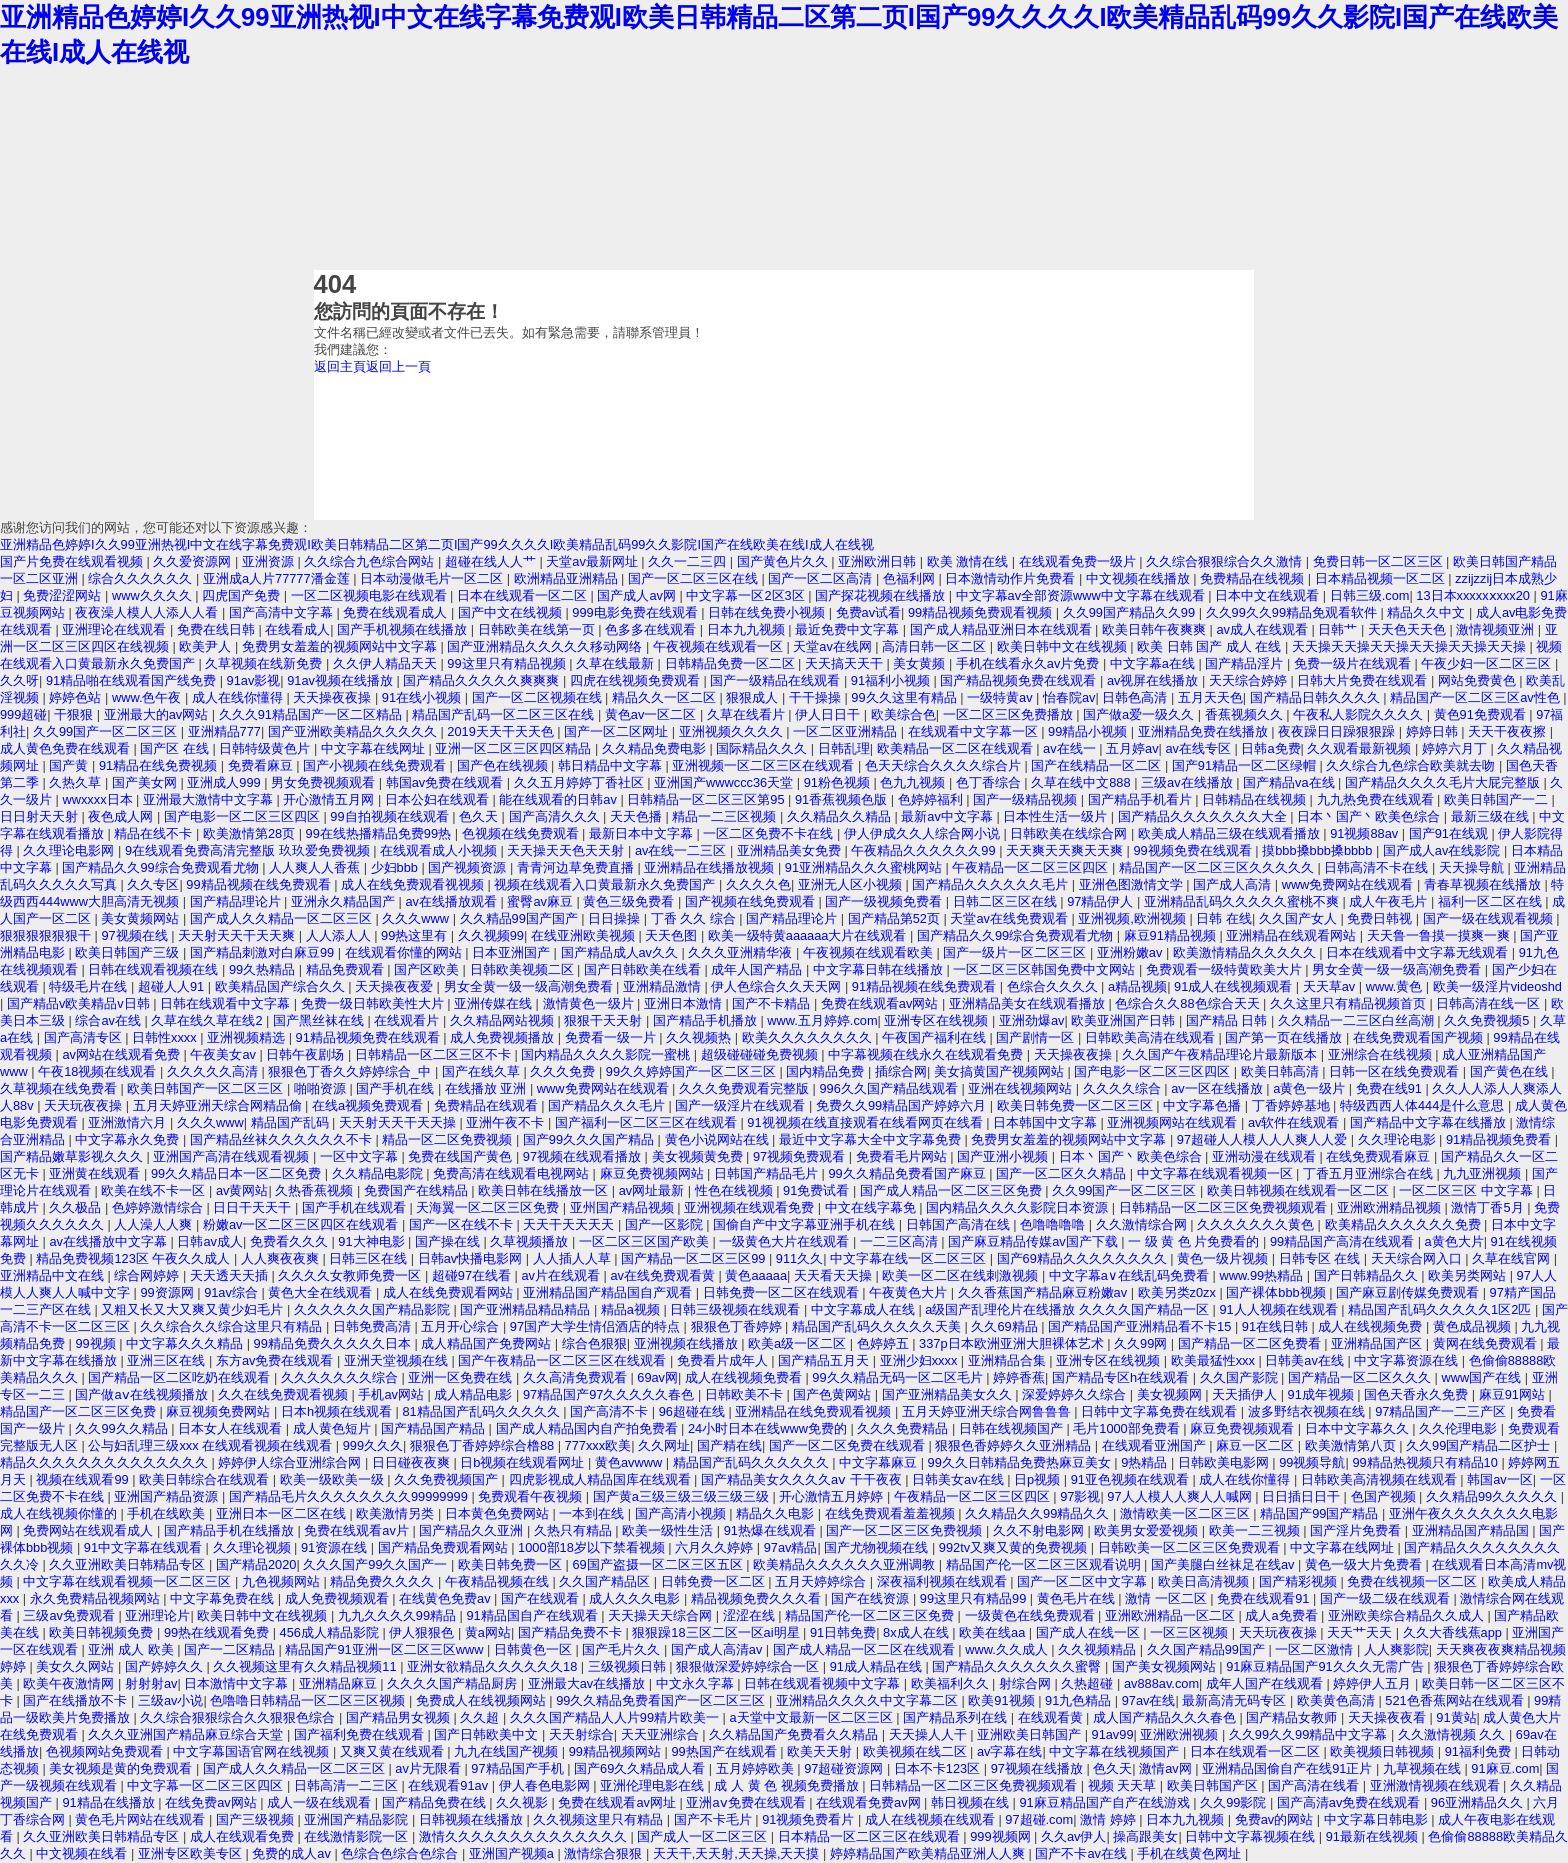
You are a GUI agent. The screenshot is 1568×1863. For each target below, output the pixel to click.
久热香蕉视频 (316, 1190)
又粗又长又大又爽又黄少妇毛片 (194, 1309)
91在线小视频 (423, 697)
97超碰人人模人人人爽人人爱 (1264, 1139)
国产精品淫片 (1246, 663)
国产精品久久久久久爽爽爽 (483, 680)
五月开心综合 (462, 1326)
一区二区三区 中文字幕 (1467, 1190)
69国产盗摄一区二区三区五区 (659, 1564)
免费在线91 (1391, 1088)
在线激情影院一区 (358, 1836)
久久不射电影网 (1040, 1530)
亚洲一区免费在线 (462, 1377)
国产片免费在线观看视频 (73, 561)
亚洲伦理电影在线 (654, 1785)
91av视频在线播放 (341, 680)
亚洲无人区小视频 (852, 884)
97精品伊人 (1102, 901)
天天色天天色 (1409, 629)
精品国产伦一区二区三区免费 (871, 1615)
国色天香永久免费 (1418, 1394)
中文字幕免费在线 (224, 1598)
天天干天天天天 (570, 1224)
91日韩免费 (843, 1632)
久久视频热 (700, 1037)
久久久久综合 (1124, 1088)
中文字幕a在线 (1154, 663)
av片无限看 (429, 1768)
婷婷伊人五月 (1374, 1683)
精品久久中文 (1428, 612)
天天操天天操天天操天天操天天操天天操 (1411, 646)
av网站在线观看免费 (122, 1054)
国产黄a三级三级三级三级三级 (683, 1496)
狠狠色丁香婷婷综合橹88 (484, 1445)
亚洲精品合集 (1009, 1360)
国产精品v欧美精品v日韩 (80, 1003)
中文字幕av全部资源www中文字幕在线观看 (1082, 595)
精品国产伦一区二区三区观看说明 (1045, 1564)
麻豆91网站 (1514, 1394)
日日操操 (616, 918)
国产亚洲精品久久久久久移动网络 (546, 646)
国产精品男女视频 (400, 1717)
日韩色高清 (1136, 697)
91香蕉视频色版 (843, 799)
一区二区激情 (1316, 1649)
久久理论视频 (254, 1547)
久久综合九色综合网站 (371, 561)
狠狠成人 (754, 697)
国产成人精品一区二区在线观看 (866, 1649)
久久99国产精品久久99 (1131, 612)
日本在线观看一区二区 (524, 595)
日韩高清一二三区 (348, 1785)
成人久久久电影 (636, 1598)
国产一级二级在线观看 (1387, 1598)
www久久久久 (153, 595)
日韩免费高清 (374, 1326)
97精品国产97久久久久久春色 (610, 1394)
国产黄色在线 (1511, 1071)
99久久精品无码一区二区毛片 (899, 1377)
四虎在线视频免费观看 (637, 680)
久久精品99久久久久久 (1493, 1496)
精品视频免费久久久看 (758, 1598)
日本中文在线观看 (1269, 595)
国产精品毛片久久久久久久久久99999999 (350, 1496)
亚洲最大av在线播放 (588, 1683)
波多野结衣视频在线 (1308, 1411)
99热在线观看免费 (218, 1632)
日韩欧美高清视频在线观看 (1381, 1479)
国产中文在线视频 (512, 612)
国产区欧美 (428, 969)
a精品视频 (1137, 986)
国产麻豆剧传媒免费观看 (1409, 1292)
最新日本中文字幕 (643, 833)
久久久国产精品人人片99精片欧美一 (616, 1717)
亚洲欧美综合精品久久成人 (1408, 1615)
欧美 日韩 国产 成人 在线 (1211, 646)
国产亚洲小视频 (1004, 1156)
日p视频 (1039, 1479)
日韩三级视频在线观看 (737, 1309)
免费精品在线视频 (1254, 578)
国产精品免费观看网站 (445, 1547)
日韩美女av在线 (959, 1479)
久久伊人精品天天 (387, 663)
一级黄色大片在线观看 (786, 1241)
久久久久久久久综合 (341, 1377)
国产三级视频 (257, 1819)
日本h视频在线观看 (338, 1411)
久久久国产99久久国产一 (377, 1564)
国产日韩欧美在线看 (644, 969)
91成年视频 (1323, 1394)
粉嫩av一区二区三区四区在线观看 (302, 1224)
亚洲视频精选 (248, 1037)
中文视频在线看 (83, 1853)
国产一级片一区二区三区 (1016, 952)
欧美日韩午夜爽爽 (1156, 629)
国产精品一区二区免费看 (1251, 1343)
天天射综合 (581, 1734)
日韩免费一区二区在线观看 (783, 1292)
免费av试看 (869, 612)
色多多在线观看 (652, 629)
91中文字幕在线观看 (145, 1547)
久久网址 (664, 1445)
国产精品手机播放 (707, 1020)
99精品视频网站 (617, 1751)
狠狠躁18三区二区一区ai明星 (717, 1632)
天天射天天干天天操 (399, 1122)
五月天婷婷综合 (822, 1581)
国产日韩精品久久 (1368, 1275)
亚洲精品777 (224, 731)
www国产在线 (1482, 1377)
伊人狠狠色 (423, 1632)
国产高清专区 (85, 1037)
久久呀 (19, 680)
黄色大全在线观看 (322, 1292)
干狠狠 (75, 714)
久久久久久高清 (214, 1071)
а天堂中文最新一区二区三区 (813, 1717)
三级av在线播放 (1188, 782)
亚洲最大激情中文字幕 (210, 799)
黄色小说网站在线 (719, 1139)
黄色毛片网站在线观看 (142, 1819)
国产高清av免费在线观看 (1350, 1802)
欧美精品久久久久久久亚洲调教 (846, 1564)
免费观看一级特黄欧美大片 (1226, 969)
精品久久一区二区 (666, 697)
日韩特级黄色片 (266, 748)
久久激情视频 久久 (1453, 1734)
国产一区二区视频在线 (539, 697)
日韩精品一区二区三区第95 (707, 799)
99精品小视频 (1089, 731)
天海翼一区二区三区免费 (489, 1207)
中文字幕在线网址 (375, 748)
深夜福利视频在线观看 (944, 1581)
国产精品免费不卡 (572, 1632)
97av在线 (1149, 1700)
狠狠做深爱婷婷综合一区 (749, 1666)
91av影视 (254, 680)
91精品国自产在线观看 (533, 1615)
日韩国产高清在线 (960, 1224)
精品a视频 (632, 1309)
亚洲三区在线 (168, 1360)
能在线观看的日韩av (559, 799)
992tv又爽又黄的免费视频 (1015, 1547)
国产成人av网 (638, 595)
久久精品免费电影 (656, 748)
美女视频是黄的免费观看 (122, 1768)
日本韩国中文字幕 (1047, 1122)
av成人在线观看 (1263, 629)
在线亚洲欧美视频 (585, 935)
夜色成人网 (122, 816)
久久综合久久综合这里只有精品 (233, 1326)
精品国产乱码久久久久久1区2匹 (1441, 1309)
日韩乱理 (844, 748)
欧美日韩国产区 (1214, 1785)
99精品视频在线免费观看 (260, 884)
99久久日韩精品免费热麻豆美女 (1021, 1462)
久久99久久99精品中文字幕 (1310, 1734)
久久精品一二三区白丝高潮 (1358, 1020)
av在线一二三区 (682, 850)
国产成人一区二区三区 (704, 1836)
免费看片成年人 (724, 1360)
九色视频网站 (283, 1581)
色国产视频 (1385, 1496)
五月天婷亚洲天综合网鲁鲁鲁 (988, 1411)
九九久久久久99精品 (399, 1615)
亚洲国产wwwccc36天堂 (725, 782)
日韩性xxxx (166, 1037)
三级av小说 (171, 1700)
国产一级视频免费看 (885, 901)
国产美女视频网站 (1166, 1666)
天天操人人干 (930, 1734)
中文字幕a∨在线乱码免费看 (1131, 1275)
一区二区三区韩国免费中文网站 (1046, 969)
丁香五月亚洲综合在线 (1370, 1173)
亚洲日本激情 (685, 1003)
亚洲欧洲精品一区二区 (1172, 1615)
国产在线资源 (872, 1598)
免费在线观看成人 (397, 612)
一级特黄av (1001, 697)
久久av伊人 (1074, 1836)
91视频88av (1366, 833)
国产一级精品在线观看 (777, 680)
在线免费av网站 (212, 1802)
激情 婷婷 (1109, 1819)
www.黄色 (1396, 986)
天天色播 (638, 816)
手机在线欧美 (168, 1513)
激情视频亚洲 (1497, 629)
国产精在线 (729, 1445)
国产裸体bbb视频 (1277, 1292)
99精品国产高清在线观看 (1344, 1241)
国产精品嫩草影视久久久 (73, 1156)
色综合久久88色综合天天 (1189, 1003)
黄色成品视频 (1474, 1326)
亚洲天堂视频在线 (398, 1360)
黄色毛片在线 (1078, 1598)
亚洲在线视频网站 (1022, 1088)
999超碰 (23, 714)
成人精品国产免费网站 (488, 1343)
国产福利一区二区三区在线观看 (648, 1122)
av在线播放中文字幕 (109, 1241)
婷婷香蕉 (1019, 1377)
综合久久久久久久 (142, 578)
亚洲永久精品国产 (345, 901)
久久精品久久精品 (841, 816)
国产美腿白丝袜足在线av (1224, 1564)
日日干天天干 (254, 1207)
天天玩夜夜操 (85, 1105)
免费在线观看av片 (358, 1530)
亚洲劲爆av (1032, 1020)
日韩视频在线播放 (473, 1819)
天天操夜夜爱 (396, 986)
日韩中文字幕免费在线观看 (1161, 1411)
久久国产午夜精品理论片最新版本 (1221, 1054)
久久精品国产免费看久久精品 (795, 1734)
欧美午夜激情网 (70, 1683)
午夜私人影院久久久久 (1360, 714)
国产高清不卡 (611, 1411)
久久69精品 (1006, 1326)
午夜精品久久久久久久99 (925, 850)
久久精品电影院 (379, 1173)
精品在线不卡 (155, 833)
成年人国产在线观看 (1266, 1683)
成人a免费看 (1283, 1615)
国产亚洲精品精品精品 (527, 1309)
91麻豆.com (1505, 1768)
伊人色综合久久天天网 (778, 986)
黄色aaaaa (756, 1275)
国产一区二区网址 (618, 731)
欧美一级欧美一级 (334, 1479)
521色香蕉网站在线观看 (1456, 1700)
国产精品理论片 (237, 901)
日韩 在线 (1224, 918)
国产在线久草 (483, 1071)
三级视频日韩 (629, 1666)
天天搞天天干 (846, 663)
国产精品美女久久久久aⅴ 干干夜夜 (803, 1479)
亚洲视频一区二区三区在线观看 (765, 765)
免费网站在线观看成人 (90, 1530)
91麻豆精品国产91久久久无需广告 (1326, 1666)
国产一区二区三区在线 (695, 578)
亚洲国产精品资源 (168, 1496)
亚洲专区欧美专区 (192, 1853)
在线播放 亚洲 (487, 1088)
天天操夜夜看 (1389, 1717)
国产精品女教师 (1293, 1717)
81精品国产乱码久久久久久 (482, 1411)
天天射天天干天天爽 (238, 935)
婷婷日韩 (1434, 731)
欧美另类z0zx (1179, 1292)
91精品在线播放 (110, 1802)
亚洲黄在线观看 (96, 1173)
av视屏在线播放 (1154, 680)
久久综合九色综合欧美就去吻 (1412, 765)
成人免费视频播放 (504, 1037)
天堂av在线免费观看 (1010, 918)
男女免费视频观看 (325, 782)
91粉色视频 (839, 782)
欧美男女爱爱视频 (1148, 1530)
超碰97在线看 (473, 1275)
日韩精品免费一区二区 (732, 663)
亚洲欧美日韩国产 (1031, 1734)
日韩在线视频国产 (1013, 1428)
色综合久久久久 (1054, 986)
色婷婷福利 (932, 799)
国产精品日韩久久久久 (1317, 697)
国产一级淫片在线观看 (742, 1105)
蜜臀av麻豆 (541, 901)
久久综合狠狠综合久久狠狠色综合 (239, 1717)
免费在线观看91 (1265, 1598)
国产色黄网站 (834, 1394)
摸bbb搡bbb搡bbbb (1319, 850)
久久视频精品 (1099, 1649)
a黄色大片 (1454, 1241)
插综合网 (901, 1071)
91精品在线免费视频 (160, 765)
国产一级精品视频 (1027, 799)
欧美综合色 (903, 714)
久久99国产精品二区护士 (1480, 1445)
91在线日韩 (1277, 1326)
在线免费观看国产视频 (1420, 1037)
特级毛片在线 (90, 986)
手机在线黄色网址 (1191, 1853)
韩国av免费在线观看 (446, 782)
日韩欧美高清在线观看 (1152, 1037)
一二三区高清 (901, 1241)
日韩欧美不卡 (746, 1394)
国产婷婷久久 (166, 1666)
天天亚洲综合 (662, 1734)
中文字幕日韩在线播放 (880, 969)
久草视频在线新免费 (265, 663)
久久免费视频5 (1488, 1020)
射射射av (151, 1683)
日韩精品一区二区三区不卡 (435, 1054)
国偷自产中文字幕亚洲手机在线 (806, 1224)
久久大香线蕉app (1454, 1632)
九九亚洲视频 (1484, 1173)
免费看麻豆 (262, 765)
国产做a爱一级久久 (1140, 714)
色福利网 (911, 578)
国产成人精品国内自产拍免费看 (589, 1428)
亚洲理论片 (157, 1615)
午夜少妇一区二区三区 (1488, 663)
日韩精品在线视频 (1256, 799)
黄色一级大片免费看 (1365, 1564)
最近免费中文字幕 (849, 629)
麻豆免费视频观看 (1244, 1428)
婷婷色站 (77, 697)
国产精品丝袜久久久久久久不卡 (283, 1139)
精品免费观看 (347, 969)
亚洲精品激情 (664, 986)
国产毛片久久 (623, 1649)
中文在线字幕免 (872, 1207)
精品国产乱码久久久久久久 (753, 1462)
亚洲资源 (270, 561)
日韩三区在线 (370, 1258)
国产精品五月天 (825, 1360)
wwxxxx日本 (99, 799)
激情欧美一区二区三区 (1187, 1513)
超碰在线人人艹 (492, 561)
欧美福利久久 (952, 1683)
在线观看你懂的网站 (405, 952)
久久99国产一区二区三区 (107, 731)
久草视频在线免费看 (60, 1088)
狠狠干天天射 (605, 1020)
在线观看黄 (1052, 1717)
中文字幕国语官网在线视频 (253, 1751)
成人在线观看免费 (244, 1836)
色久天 (480, 816)
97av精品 (791, 1547)
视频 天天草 (1124, 1785)
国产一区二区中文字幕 (1084, 1581)
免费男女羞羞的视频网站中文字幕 (341, 646)
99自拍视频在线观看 (391, 816)
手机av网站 (392, 1394)
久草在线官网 (1513, 1258)
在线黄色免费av (446, 1598)
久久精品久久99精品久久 (1039, 1513)
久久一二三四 (689, 561)
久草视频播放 (531, 1241)
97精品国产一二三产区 (1442, 1411)
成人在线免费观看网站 (450, 1292)
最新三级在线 (1492, 816)
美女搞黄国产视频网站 (1001, 1071)
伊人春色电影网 (546, 1785)
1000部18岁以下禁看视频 (593, 1547)
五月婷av (1132, 748)
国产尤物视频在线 (878, 1547)
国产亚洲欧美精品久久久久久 (354, 731)
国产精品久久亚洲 (473, 1530)
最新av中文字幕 (948, 816)
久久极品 (77, 1207)
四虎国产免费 (243, 595)
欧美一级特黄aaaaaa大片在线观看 (809, 935)
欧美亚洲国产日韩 (1125, 1020)
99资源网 (168, 1292)
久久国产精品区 (606, 1581)
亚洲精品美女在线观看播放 (1029, 1003)
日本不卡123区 (939, 1768)
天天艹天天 (1361, 1632)
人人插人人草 (574, 1258)
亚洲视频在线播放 (688, 1343)
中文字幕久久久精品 (186, 1343)
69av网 (657, 1377)
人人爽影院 (1396, 1649)
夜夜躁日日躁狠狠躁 (1338, 731)
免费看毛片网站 (903, 1156)
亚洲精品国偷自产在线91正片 (1289, 1768)
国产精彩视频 (1300, 1581)
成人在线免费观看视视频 (414, 884)
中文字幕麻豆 (880, 1462)
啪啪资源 (322, 1088)
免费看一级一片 (612, 1037)
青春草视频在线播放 (1484, 884)
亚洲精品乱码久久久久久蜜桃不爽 (1243, 901)
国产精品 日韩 (1228, 1020)
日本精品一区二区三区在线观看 (871, 1836)
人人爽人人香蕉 (316, 867)
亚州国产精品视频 (624, 1207)
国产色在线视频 (504, 765)
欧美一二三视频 (1256, 1530)
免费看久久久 (291, 1241)
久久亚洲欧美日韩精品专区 (129, 1564)
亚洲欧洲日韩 (879, 561)
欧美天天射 (821, 1751)
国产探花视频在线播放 (882, 595)
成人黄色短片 (334, 1428)
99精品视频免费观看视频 (982, 612)
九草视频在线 (1424, 1768)
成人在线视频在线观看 (932, 1819)
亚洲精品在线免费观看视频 (815, 1411)
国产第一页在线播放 (1285, 1037)
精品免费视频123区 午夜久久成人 (134, 1258)
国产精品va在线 (1290, 782)
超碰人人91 (173, 986)
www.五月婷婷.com (822, 1020)
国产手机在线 (397, 1088)
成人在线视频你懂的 (60, 1513)
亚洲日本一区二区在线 (283, 1513)
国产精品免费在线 (436, 1802)
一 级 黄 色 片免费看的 (1195, 1241)
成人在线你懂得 (239, 697)
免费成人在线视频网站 (483, 1700)
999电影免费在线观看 (636, 612)
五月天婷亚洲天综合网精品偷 (219, 1105)
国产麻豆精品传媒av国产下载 (1034, 1241)
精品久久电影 (777, 1513)
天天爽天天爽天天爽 (1066, 850)
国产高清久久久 (556, 816)
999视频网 (1002, 1836)
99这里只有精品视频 (508, 663)
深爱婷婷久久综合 (1076, 1394)
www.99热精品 (1262, 1275)
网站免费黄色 (1479, 680)
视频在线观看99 (84, 1479)
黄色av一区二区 (652, 714)
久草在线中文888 (1082, 782)
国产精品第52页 (896, 918)
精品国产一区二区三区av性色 (1476, 697)
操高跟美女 (1145, 1836)
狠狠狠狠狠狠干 (47, 935)
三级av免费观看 (70, 1615)
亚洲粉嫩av (1131, 952)
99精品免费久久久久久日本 (334, 1343)
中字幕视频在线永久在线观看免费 (927, 1054)
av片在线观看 (563, 1275)
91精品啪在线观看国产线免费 (133, 680)
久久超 (481, 1717)
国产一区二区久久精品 (1063, 1173)
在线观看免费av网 (870, 1802)
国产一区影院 (666, 1224)
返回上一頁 (398, 366)
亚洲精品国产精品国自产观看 (609, 1292)
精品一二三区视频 (726, 816)
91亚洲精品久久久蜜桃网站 (865, 867)
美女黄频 (921, 663)
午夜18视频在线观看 (99, 1071)
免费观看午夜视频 (532, 1496)
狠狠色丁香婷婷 (738, 1326)
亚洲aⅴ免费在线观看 (747, 1802)
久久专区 (153, 884)
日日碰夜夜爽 (413, 1462)
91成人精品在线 (878, 1666)
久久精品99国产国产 (521, 918)
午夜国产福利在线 (936, 1037)
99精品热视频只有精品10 (1426, 1462)
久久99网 (1142, 1343)
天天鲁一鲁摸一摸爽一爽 (1440, 935)
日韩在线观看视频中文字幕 (824, 1683)
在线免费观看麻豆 (1380, 1156)
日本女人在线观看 (232, 1428)
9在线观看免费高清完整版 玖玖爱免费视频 (249, 850)
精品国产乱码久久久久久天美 (878, 1326)
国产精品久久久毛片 (608, 1105)
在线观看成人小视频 (440, 850)
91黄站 (1456, 1717)
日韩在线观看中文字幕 (227, 1003)
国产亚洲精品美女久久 (949, 1394)
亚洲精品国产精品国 (1472, 1530)
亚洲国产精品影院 (358, 1819)
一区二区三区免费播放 (1010, 714)
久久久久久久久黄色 (1257, 1224)
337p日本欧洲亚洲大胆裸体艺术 (1013, 1343)
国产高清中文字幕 (283, 612)
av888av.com (1161, 1683)
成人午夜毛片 (1390, 901)
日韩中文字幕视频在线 (1252, 1836)
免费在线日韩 (218, 629)
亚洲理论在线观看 (116, 629)
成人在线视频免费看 (745, 1377)
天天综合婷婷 (1250, 680)
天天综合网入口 (1418, 1258)
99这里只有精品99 (975, 1598)
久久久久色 (758, 884)
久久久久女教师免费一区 (351, 1275)
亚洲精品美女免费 (791, 850)
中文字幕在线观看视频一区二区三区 (129, 1581)
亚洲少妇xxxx (920, 1360)
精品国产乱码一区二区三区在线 (505, 714)
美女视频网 (1171, 1394)
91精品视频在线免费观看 (926, 986)
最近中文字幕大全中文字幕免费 (872, 1139)
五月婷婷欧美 (757, 1768)
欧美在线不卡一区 (155, 1190)
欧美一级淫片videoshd (1497, 986)
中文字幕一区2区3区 (747, 595)
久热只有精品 (575, 1530)
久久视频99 (491, 935)
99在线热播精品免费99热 (380, 833)
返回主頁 (340, 366)
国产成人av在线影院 (1443, 850)
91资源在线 (336, 1547)
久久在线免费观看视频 (285, 1394)
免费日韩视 (1381, 918)
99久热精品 (264, 969)
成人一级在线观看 (321, 1802)
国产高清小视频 (682, 1513)
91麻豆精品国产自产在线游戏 (1106, 1802)
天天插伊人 (1246, 1394)
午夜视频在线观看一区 (720, 646)
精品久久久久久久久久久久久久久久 (106, 1462)
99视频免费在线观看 (1195, 850)
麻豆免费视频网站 (654, 1173)
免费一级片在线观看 (1354, 663)
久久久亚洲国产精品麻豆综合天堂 (187, 1734)
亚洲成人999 (225, 782)
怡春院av (1069, 697)
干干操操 (817, 697)
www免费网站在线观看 (1349, 884)
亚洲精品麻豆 (340, 1683)
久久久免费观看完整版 (746, 1088)
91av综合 (232, 1292)
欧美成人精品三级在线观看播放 (1231, 833)
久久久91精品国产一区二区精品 (312, 714)
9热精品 (1146, 1462)
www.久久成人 (1008, 1649)
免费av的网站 (1276, 1819)
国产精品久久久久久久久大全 (1204, 816)
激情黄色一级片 (590, 1003)
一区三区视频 (1191, 1632)
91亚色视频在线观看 (1132, 1479)
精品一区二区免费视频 (449, 1139)
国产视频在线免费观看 (752, 901)
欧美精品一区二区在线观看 (957, 748)
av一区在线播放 (1218, 1088)
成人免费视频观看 (339, 1598)
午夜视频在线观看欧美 (870, 952)
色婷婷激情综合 (159, 1207)
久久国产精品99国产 (1208, 1649)
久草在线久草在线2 (208, 1020)
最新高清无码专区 (1236, 1700)
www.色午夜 (148, 697)
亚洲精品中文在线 (54, 1275)
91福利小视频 (892, 680)
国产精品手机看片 (1142, 799)
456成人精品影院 (331, 1632)
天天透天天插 (231, 1275)
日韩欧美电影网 (1225, 1462)
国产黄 (70, 765)
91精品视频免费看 (1500, 1139)
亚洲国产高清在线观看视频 (233, 1156)
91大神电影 (373, 1241)
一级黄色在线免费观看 (1032, 1615)
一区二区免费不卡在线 (770, 833)
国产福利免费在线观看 (361, 1734)
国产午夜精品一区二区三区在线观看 (564, 1360)
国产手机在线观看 (356, 1207)
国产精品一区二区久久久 (1361, 1377)
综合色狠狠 (594, 1343)
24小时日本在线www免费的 (769, 1428)
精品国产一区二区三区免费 (80, 1411)
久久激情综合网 (1143, 1224)
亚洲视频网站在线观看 (1174, 1122)
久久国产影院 (1241, 1377)
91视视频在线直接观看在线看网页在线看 (866, 1122)
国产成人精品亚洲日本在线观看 (1003, 629)
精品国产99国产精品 (1321, 1513)
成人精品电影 (475, 1394)
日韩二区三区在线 (1007, 901)
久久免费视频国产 (448, 1479)
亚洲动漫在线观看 (1266, 1156)
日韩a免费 (1270, 748)
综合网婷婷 (148, 1275)
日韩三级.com (1370, 595)
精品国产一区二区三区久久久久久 (1218, 867)
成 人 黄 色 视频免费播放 (788, 1785)
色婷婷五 (885, 1343)
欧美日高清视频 (1205, 1581)
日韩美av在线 (1306, 1360)
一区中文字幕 (361, 1156)
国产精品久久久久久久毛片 (992, 884)
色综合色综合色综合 (401, 1853)
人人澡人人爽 (155, 1224)
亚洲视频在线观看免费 (751, 1207)
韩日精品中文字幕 (612, 765)
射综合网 (1027, 1683)
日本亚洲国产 (513, 952)
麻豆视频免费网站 (220, 1411)
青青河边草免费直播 (577, 867)
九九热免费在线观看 (1377, 799)
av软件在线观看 (1295, 1122)
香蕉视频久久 (1246, 714)
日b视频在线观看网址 (524, 1462)
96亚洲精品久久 (1479, 1802)
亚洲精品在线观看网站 (1293, 935)
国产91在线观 (1450, 833)
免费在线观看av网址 (618, 1802)
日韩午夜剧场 (307, 1054)
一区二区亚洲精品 (847, 731)
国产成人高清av (718, 1649)
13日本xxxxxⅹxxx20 (1474, 595)
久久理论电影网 (70, 850)
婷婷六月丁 (1456, 748)
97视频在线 (136, 935)
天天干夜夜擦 (1509, 731)
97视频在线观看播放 (584, 1156)
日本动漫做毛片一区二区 (433, 578)
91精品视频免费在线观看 (370, 1037)
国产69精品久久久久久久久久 (1084, 1258)
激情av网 (1167, 1768)
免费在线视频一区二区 (1414, 1581)
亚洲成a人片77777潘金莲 (278, 578)
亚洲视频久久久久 (733, 731)
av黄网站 (242, 1190)
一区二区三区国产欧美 (646, 1241)
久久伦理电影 (1460, 1428)
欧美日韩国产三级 (129, 952)
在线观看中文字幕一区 (975, 731)
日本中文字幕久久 (1359, 1428)
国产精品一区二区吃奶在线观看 (181, 1377)
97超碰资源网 (845, 1768)
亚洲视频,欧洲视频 (1133, 918)
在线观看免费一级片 (1079, 561)
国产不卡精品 (773, 1003)
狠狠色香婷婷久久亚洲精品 (1015, 1445)
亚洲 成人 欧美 (132, 1649)
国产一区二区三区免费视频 (906, 1530)
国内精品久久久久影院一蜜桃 (607, 1054)
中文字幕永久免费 (129, 1139)
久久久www (417, 918)
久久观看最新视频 (1361, 748)
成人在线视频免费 (1372, 1326)
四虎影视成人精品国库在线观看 (602, 1479)
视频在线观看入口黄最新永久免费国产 (606, 884)
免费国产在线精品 (418, 1190)
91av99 (1113, 1734)
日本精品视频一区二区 (1382, 578)
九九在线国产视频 (508, 1751)
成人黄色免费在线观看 (67, 748)
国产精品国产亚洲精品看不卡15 (1141, 1326)
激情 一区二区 (1167, 1598)
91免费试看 (818, 1190)
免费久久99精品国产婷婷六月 (903, 1105)
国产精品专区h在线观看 (1122, 1377)
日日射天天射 (41, 816)
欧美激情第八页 (1352, 1445)
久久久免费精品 (904, 1428)
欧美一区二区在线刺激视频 (962, 1275)
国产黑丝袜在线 (320, 1020)
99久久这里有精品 (905, 697)
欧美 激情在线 (969, 561)
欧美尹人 (207, 646)
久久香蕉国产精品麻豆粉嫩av (1044, 1292)
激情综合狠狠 (605, 1853)
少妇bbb (396, 867)
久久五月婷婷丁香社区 (581, 782)
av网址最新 (653, 1190)
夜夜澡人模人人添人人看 (148, 612)
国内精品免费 (827, 1071)
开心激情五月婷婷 (833, 1496)
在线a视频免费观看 (369, 1105)
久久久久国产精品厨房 (454, 1683)
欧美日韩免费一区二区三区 (1077, 1105)
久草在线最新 (617, 663)
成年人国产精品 (758, 969)
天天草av (1331, 986)
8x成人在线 (917, 1632)
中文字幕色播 (1204, 1105)
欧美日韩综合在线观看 (206, 1479)
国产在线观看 (542, 1598)
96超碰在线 (694, 1411)
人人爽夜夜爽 (282, 1258)
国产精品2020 (256, 1564)
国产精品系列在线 (957, 1717)
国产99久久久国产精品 (590, 1139)
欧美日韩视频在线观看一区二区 (1300, 1190)
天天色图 (673, 935)
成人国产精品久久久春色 (1166, 1717)
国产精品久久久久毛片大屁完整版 (1444, 782)
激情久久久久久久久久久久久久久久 (525, 1836)
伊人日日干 (829, 714)
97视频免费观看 (801, 1156)
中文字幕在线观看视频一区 (1217, 1173)
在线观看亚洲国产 (1156, 1445)
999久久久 (373, 1445)
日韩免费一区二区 (715, 1581)
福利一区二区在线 (1492, 901)
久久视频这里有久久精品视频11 (306, 1666)
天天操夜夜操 (334, 697)
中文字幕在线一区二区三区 (910, 1258)
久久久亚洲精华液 (742, 952)
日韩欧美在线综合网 (1070, 833)
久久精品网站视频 (504, 1020)
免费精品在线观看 (488, 1105)
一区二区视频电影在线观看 (371, 595)
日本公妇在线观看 (439, 799)
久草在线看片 (748, 714)
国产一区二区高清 (822, 578)
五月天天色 (1210, 697)
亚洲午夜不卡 (507, 1122)
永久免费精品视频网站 (97, 1598)
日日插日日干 (1303, 1496)
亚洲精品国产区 (1378, 1343)
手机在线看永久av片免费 (1029, 663)
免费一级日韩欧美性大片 (374, 1003)
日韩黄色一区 (535, 1649)
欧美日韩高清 (1282, 1071)
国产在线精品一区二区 (1098, 765)
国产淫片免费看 (1357, 1530)
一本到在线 (593, 1513)
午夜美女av (224, 1054)
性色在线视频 (736, 1190)
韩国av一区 (1500, 1479)
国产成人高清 (1234, 884)
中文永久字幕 (697, 1683)
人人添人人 (340, 935)
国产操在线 (449, 1241)
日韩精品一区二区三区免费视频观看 (1225, 1207)
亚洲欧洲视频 (1181, 1734)
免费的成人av (293, 1853)
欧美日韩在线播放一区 (545, 1190)
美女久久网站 (77, 1666)
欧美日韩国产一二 (1498, 799)
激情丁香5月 (1489, 1207)
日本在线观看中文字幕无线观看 (1419, 952)
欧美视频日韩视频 (1384, 1751)
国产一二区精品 (231, 1649)
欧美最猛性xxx (1215, 1360)
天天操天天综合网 (662, 1615)
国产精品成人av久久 (621, 952)
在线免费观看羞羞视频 (892, 1513)
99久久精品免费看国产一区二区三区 (662, 1700)
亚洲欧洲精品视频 (1391, 1207)
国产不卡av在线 (1082, 1853)
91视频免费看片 (810, 1819)
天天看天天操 (835, 1275)
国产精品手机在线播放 (231, 1530)
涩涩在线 (751, 1615)
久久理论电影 (1399, 1139)
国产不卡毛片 (715, 1819)
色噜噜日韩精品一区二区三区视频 (309, 1700)
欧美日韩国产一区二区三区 (207, 1088)
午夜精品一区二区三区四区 (1032, 867)
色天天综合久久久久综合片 (945, 765)
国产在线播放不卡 (77, 1700)
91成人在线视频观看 (1235, 986)
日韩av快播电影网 (472, 1258)
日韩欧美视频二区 (524, 969)
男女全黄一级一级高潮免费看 (1398, 969)
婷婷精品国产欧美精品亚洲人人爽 (929, 1853)
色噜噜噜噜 (1054, 1224)
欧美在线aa (994, 1632)
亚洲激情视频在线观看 (1437, 1785)
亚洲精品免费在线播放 (1205, 731)
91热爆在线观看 (772, 1530)
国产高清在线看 (1315, 1785)
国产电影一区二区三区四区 (244, 816)
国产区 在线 (176, 748)
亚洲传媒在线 (495, 1003)
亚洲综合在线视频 (1382, 1054)
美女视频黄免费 (699, 1156)
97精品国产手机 (519, 1768)
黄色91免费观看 (1482, 714)
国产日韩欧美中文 (488, 1734)
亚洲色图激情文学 (1133, 884)
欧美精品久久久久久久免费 (1405, 1224)
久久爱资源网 (194, 561)
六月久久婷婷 (716, 1547)
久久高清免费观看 (577, 1377)
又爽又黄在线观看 (394, 1751)
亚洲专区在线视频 (938, 1020)
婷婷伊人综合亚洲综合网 (291, 1462)
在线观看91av (449, 1785)
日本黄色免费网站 (499, 1513)
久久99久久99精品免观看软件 (1293, 612)
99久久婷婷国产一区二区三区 (693, 1071)
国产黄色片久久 (784, 561)
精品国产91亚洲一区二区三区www (386, 1649)
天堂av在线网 (834, 646)
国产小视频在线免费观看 (376, 765)
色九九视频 (914, 782)
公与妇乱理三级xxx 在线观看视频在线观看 (211, 1445)
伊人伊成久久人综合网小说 (924, 833)
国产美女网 (146, 782)
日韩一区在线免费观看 (1396, 1071)
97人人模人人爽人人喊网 (1181, 1496)
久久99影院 (1235, 1802)
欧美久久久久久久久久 (809, 1037)
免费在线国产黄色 (462, 1156)
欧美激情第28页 (251, 833)
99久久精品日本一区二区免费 (238, 1173)
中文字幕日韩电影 (1378, 1819)
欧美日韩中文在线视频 (1064, 646)
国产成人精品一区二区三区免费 (953, 1190)
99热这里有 (416, 935)
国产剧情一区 (1037, 1037)
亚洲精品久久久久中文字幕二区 (869, 1700)
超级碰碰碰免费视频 (761, 1054)
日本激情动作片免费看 (1012, 578)
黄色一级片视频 (1224, 1258)
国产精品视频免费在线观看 (1020, 680)
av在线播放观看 (452, 901)
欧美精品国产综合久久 (282, 986)
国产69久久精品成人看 (641, 1768)
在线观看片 (408, 1020)
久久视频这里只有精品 (600, 1819)
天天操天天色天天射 (567, 850)
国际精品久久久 (763, 748)
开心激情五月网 (330, 799)
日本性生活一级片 (1057, 816)
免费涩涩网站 (64, 595)
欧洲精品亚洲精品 (568, 578)
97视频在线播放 (1039, 1768)
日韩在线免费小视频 (768, 612)
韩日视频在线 (972, 1802)
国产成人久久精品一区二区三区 (283, 918)
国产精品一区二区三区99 (695, 1258)
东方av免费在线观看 (276, 1360)
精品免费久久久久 (384, 1581)
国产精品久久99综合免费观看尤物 (162, 867)
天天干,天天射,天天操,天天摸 (738, 1853)
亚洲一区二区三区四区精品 (515, 748)
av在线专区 (1199, 748)
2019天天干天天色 (502, 731)
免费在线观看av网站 (881, 1003)
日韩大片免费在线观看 (1364, 680)
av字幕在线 (1010, 1751)
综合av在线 (109, 1020)
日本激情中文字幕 (238, 1683)
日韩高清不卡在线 (1378, 867)
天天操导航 (1473, 867)
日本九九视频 (748, 629)
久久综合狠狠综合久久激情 (1226, 561)
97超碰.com (1039, 1819)
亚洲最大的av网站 (158, 714)
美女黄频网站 (142, 918)
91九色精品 (1080, 1700)
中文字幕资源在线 (1408, 1360)
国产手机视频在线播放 (404, 629)
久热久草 (77, 782)
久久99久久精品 (123, 1428)
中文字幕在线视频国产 (1116, 1751)
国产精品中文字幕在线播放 (1430, 1122)
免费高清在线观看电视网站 (513, 1173)
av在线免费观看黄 (664, 1275)
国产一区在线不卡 (463, 1224)
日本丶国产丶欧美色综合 (1370, 816)
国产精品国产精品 (435, 1428)
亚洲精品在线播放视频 (711, 867)
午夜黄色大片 (910, 1292)
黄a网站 (488, 1632)
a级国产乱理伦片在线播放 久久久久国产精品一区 (1068, 1309)
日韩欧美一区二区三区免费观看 (1191, 1547)
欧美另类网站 (1469, 1275)
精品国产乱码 (292, 1122)
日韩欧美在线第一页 (538, 629)
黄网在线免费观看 (1487, 1343)
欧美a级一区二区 (799, 1343)
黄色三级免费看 (630, 901)
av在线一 (1071, 748)
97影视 (1080, 1496)
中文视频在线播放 (1140, 578)
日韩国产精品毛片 (768, 1173)
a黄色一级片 (1311, 1088)
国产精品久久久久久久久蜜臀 (1018, 1666)
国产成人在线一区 (1090, 1632)
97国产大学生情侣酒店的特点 (597, 1326)
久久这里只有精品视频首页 (1350, 1003)
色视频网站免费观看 (106, 1751)
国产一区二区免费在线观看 (849, 1445)
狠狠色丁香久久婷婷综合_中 (351, 1071)
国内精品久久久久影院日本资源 (1019, 1207)
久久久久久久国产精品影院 (374, 1309)
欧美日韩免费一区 (512, 1564)
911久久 (799, 1258)
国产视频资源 (469, 867)
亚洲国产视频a (513, 1853)
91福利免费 (1480, 1751)
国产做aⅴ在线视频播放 (143, 1394)
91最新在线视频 (1374, 1836)
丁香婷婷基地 (1293, 1105)
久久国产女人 (1300, 918)
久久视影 (524, 1802)
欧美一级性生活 (669, 1530)
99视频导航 (1312, 1462)
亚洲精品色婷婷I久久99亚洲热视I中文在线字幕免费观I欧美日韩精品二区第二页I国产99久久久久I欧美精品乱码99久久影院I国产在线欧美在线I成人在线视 (437, 544)
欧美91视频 (1003, 1700)
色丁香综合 (990, 782)
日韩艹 (1339, 629)
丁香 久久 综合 (695, 918)
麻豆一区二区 (1257, 1445)
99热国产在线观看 (725, 1751)
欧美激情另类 (397, 1513)
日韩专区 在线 (1321, 1258)
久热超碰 (1089, 1683)
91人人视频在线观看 (1280, 1309)
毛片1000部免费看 (1128, 1428)
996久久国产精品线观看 (890, 1088)
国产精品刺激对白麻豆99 (264, 952)
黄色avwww (630, 1462)
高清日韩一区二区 (936, 646)
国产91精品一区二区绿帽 (1246, 765)
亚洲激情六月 (129, 1122)
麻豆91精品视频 (1172, 935)
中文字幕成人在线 (865, 1309)
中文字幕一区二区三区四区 (207, 1785)
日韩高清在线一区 (1490, 1003)
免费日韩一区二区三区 (1380, 561)
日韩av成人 (210, 1241)
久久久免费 (564, 1071)
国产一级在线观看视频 (1490, 918)
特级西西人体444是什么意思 (1424, 1105)
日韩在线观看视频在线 (155, 969)
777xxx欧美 (598, 1445)
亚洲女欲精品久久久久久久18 (494, 1666)
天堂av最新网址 (593, 561)
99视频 (97, 1343)
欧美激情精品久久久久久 (1246, 952)
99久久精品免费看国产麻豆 (908, 1173)
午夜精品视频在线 (499, 1581)
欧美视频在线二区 (917, 1751)
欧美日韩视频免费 (103, 1632)
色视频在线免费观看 (522, 833)
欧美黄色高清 (1338, 1700)
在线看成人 (297, 629)
